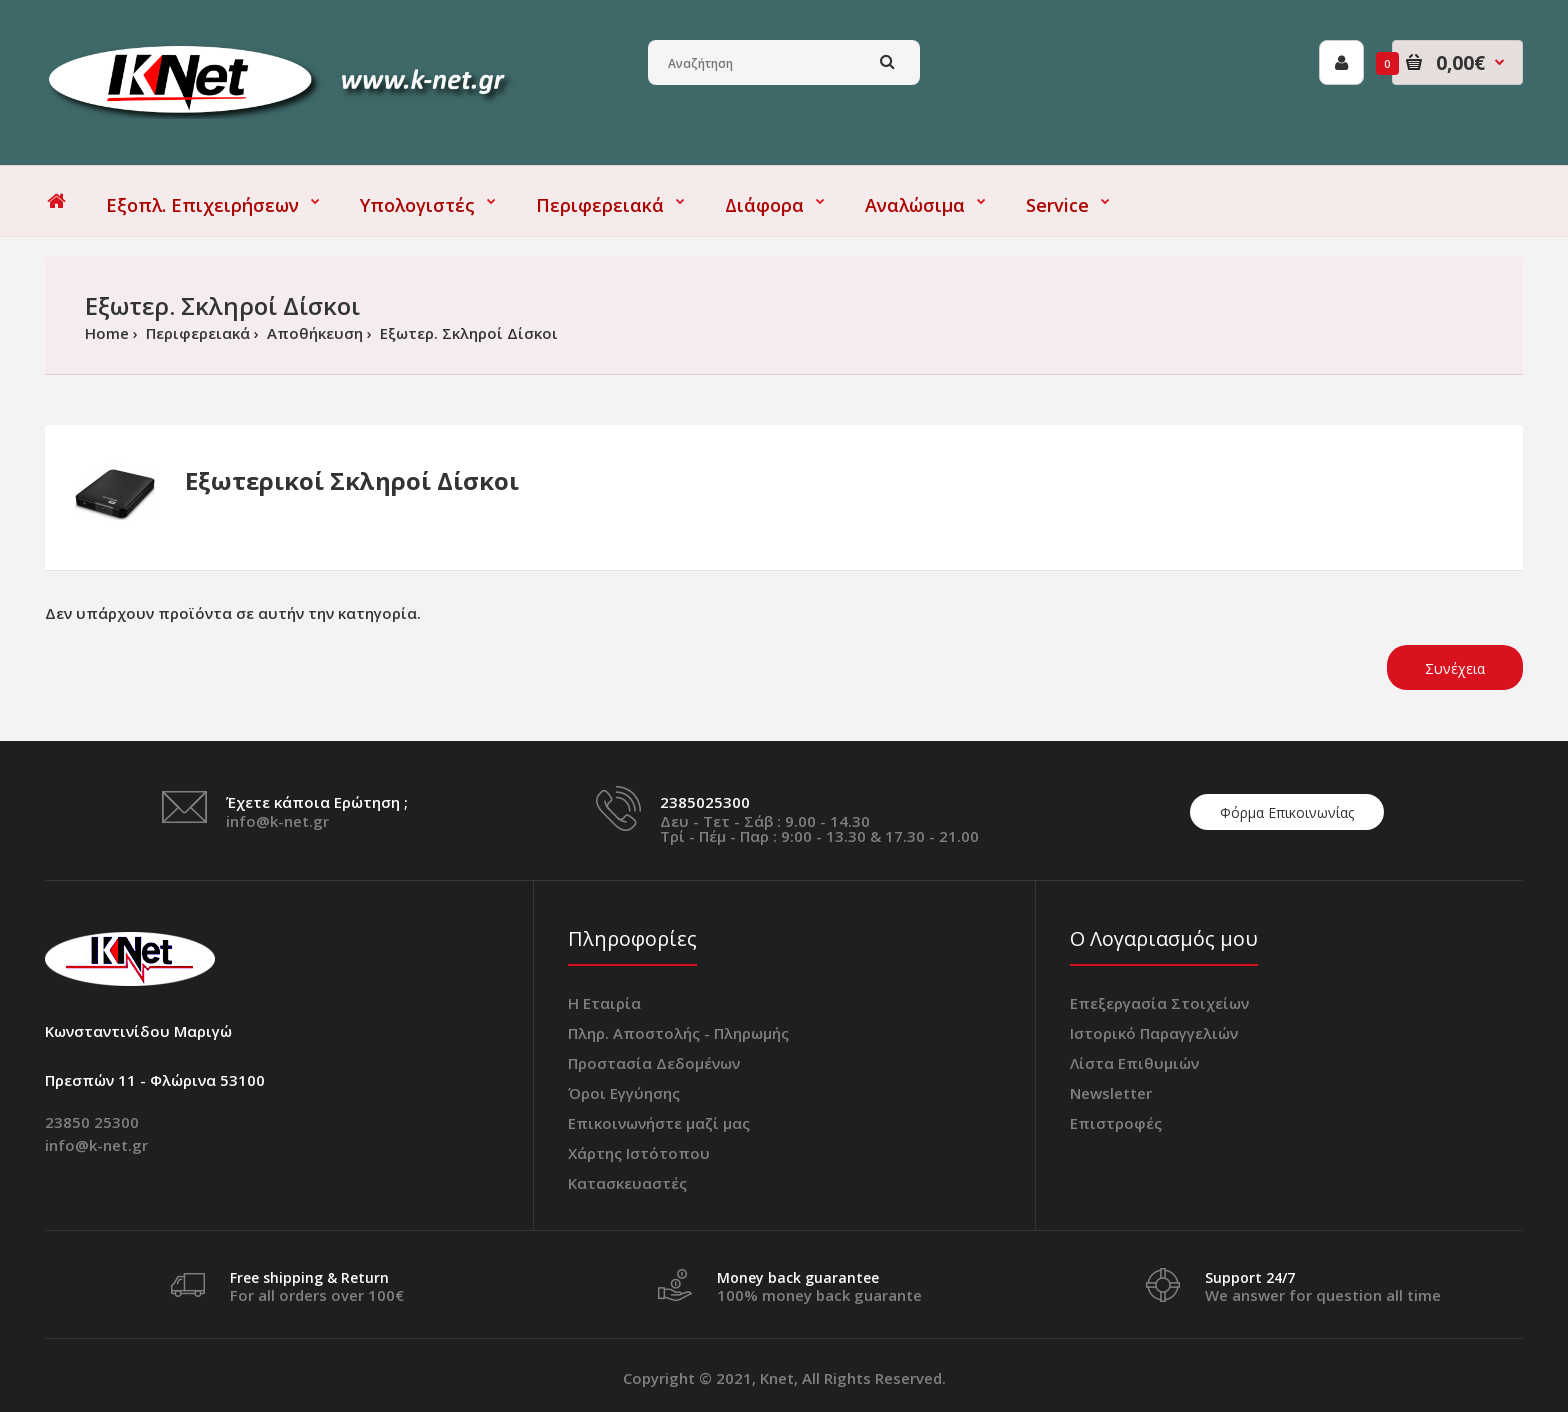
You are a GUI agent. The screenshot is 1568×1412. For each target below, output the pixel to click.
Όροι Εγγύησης (624, 1093)
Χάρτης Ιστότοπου (639, 1153)
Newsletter (1111, 1093)
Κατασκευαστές (627, 1183)
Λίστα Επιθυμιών (1134, 1063)
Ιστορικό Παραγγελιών (1154, 1033)
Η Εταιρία (604, 1003)
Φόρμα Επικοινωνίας (1287, 812)
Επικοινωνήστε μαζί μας (659, 1123)
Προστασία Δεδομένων (654, 1063)
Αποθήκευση (313, 333)
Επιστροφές (1116, 1123)
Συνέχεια (1455, 668)
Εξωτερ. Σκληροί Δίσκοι (467, 333)
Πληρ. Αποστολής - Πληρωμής (678, 1033)
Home (107, 333)
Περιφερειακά (196, 333)
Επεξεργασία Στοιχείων (1159, 1003)
